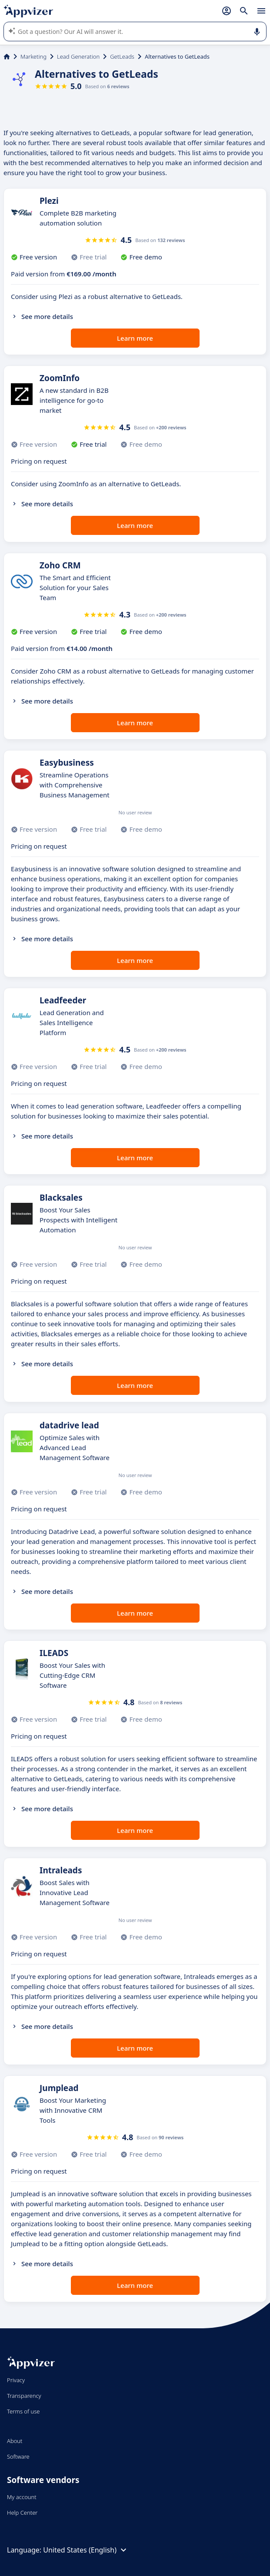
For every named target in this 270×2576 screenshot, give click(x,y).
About (15, 2441)
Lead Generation (78, 56)
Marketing (33, 56)
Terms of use (23, 2411)
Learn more (135, 338)
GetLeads (122, 56)
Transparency (24, 2396)
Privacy (16, 2380)
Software (18, 2456)
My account (22, 2497)
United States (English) (86, 2550)
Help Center (22, 2512)
